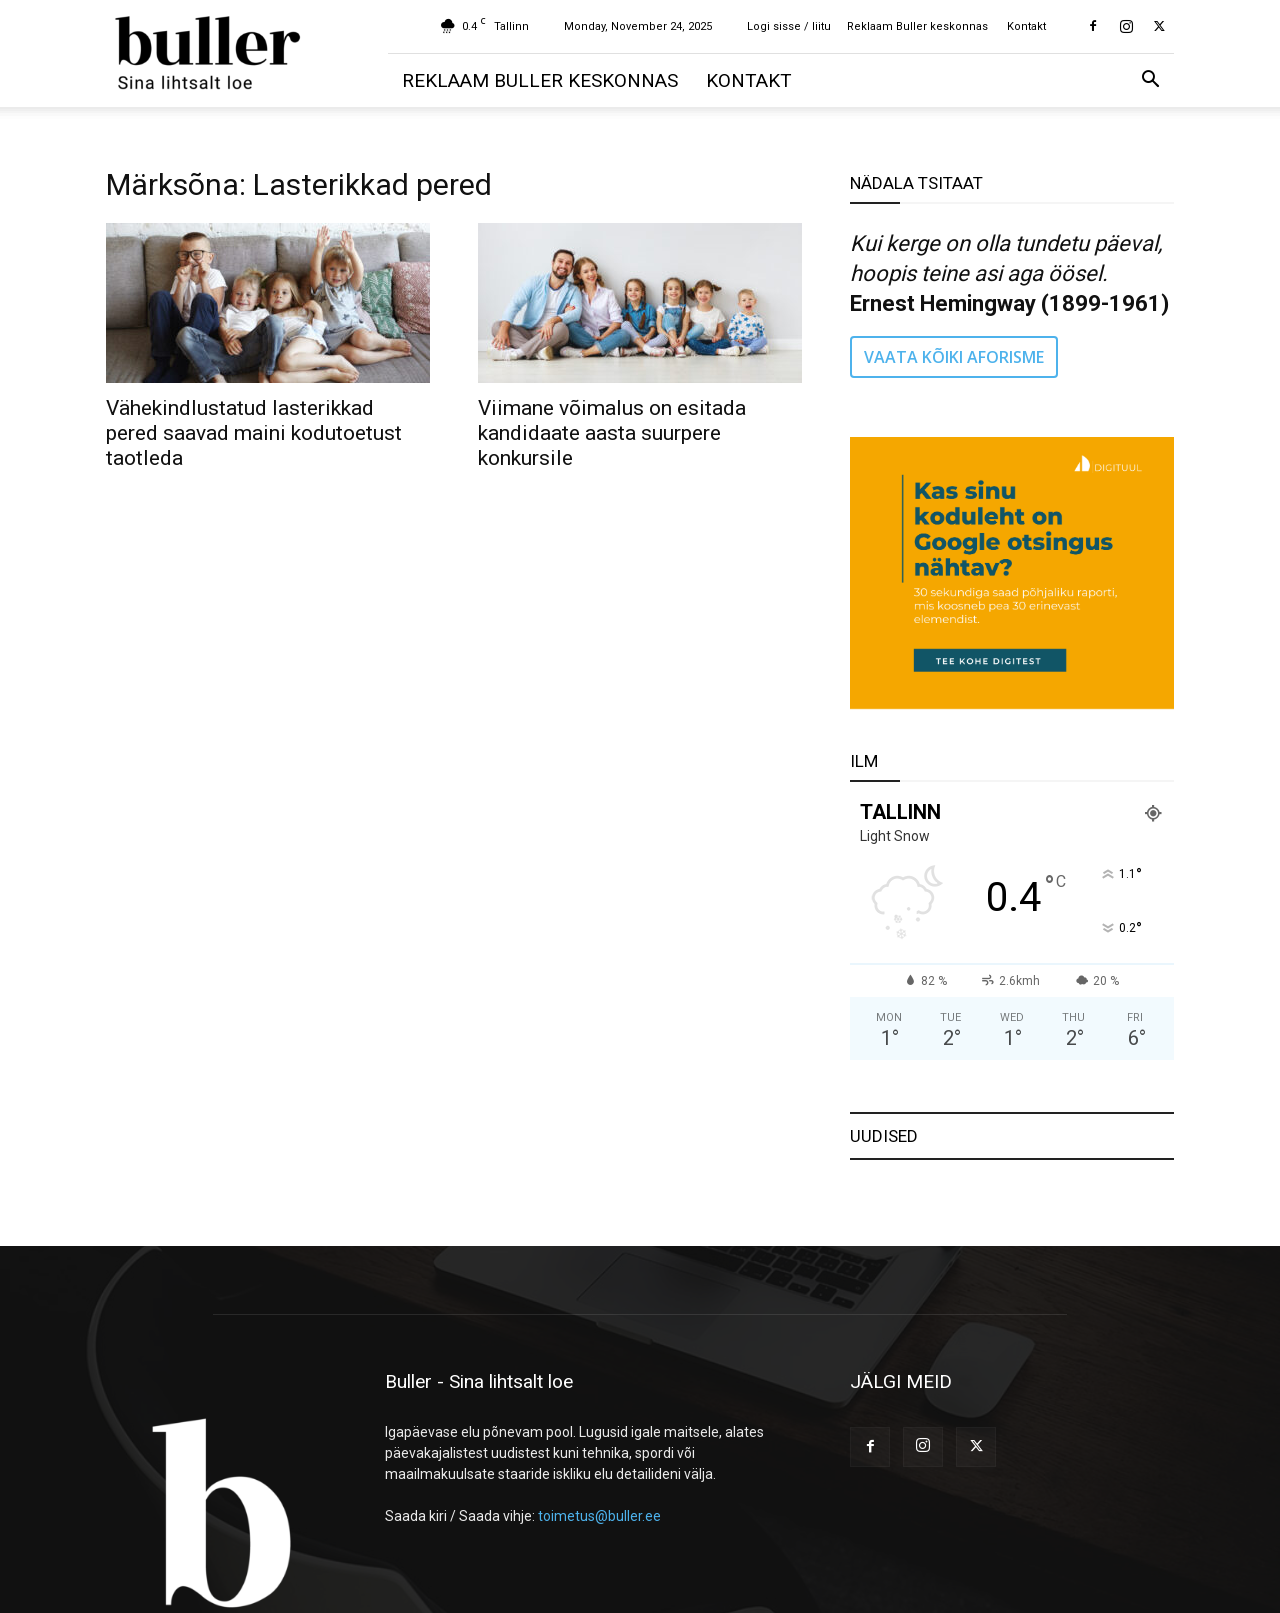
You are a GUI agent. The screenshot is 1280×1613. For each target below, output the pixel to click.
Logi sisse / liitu (789, 26)
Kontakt (1026, 26)
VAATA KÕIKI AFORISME (954, 357)
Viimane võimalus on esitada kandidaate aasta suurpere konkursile (612, 433)
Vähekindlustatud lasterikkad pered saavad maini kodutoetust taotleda (254, 433)
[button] (1150, 81)
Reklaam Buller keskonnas (917, 26)
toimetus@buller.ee (599, 1516)
